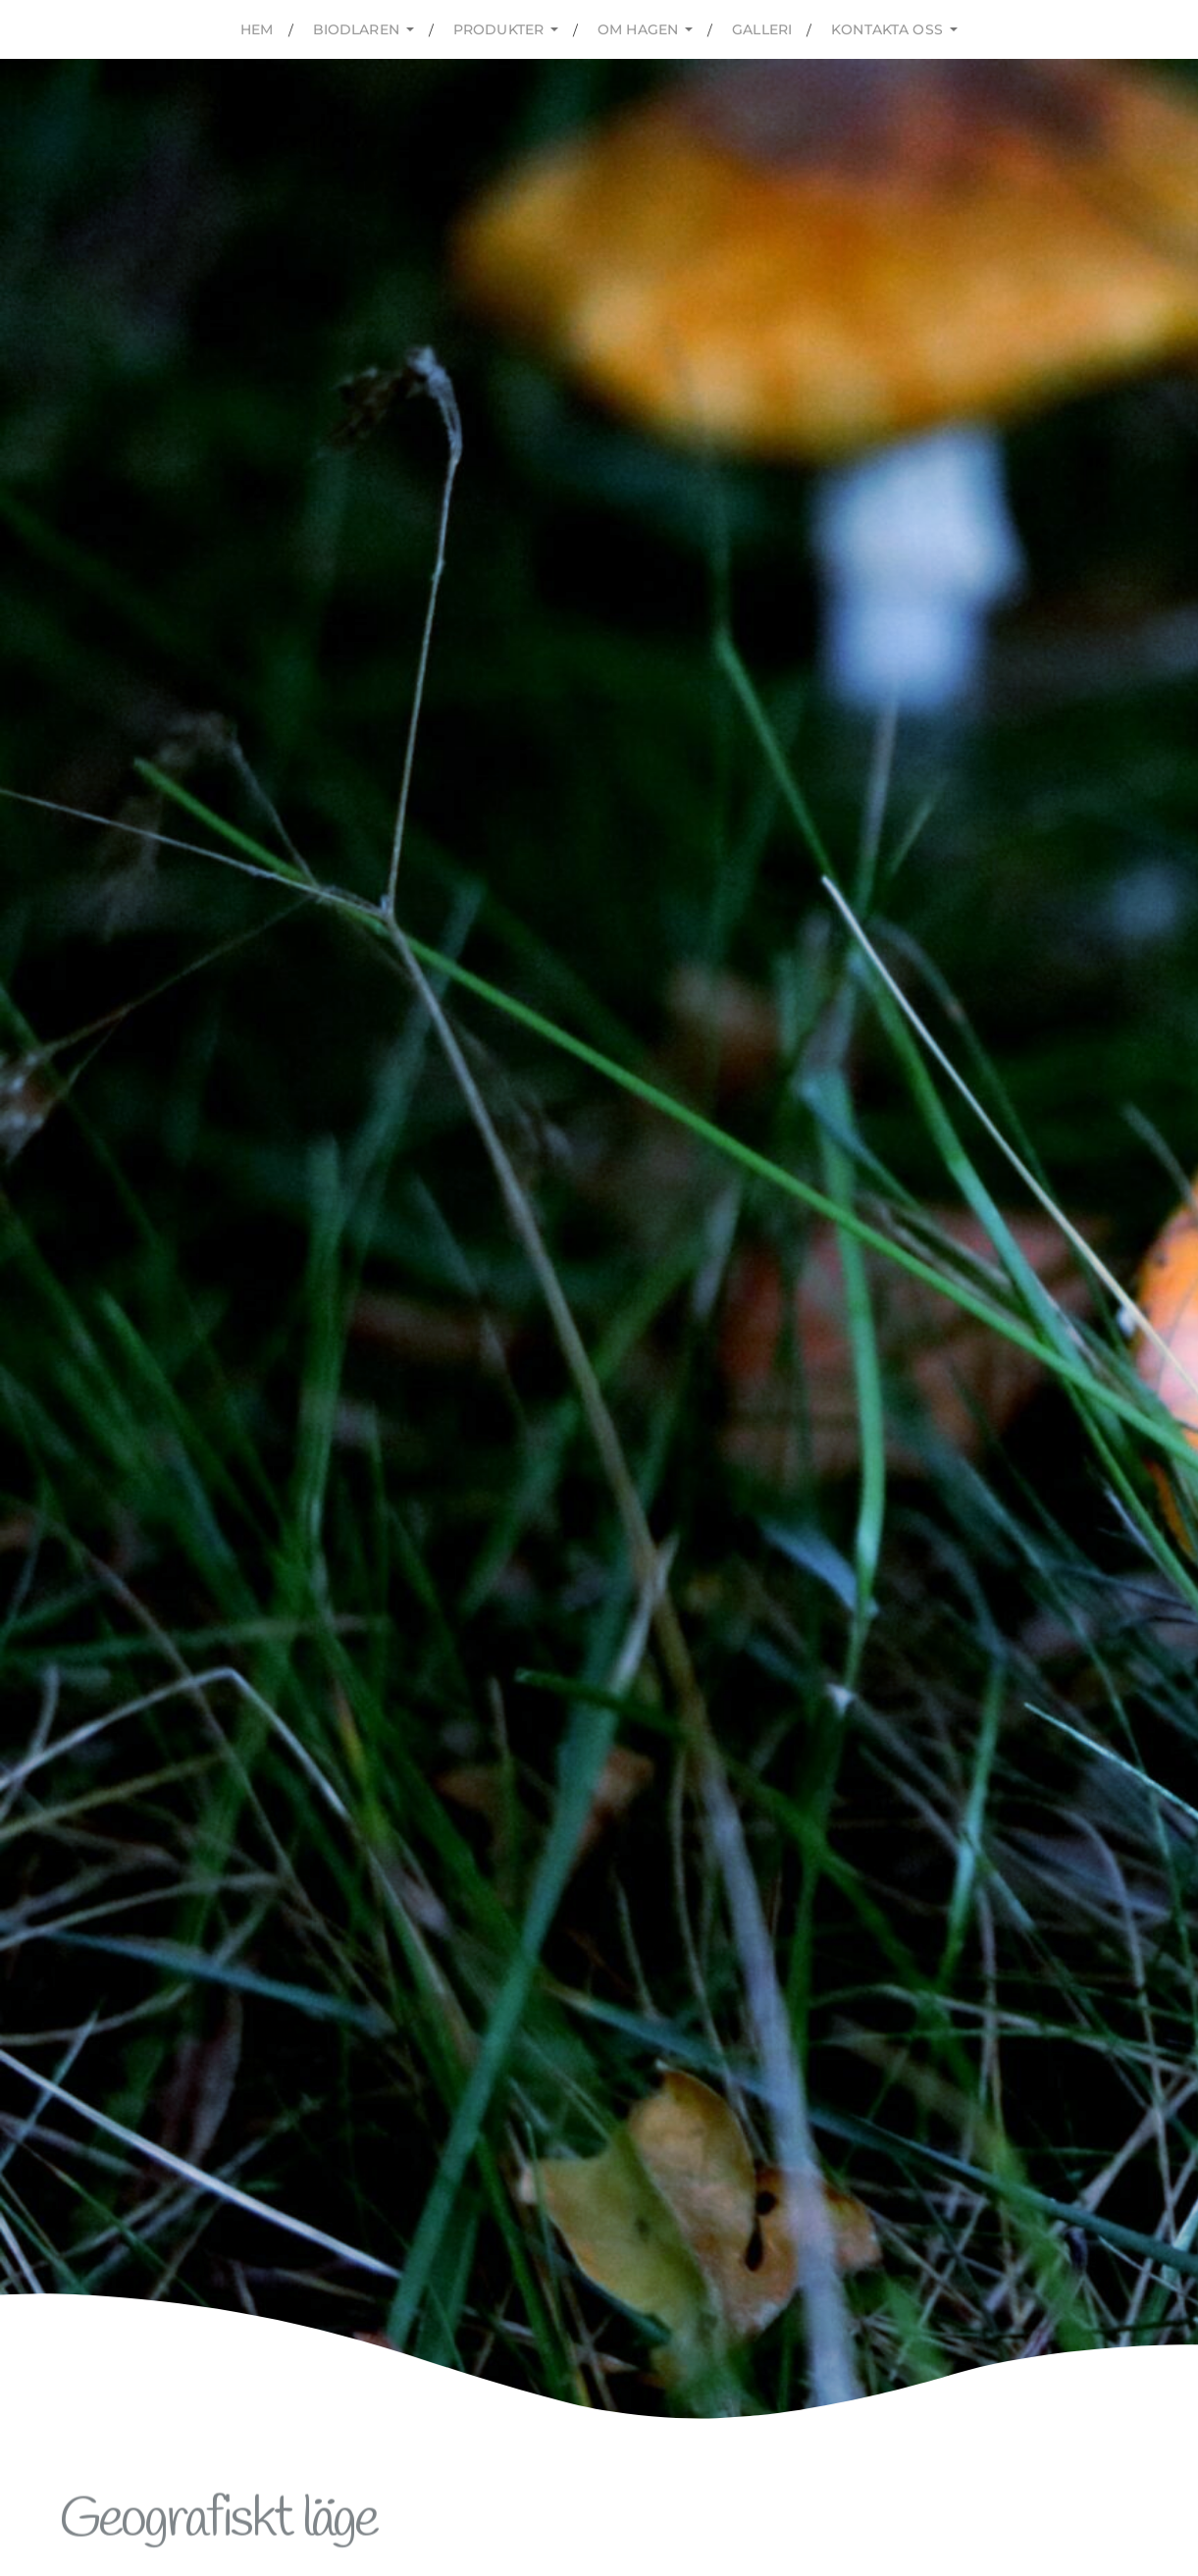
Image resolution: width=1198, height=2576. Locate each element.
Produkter (498, 29)
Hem (256, 29)
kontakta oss (887, 29)
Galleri (762, 29)
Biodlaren (356, 29)
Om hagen (638, 29)
